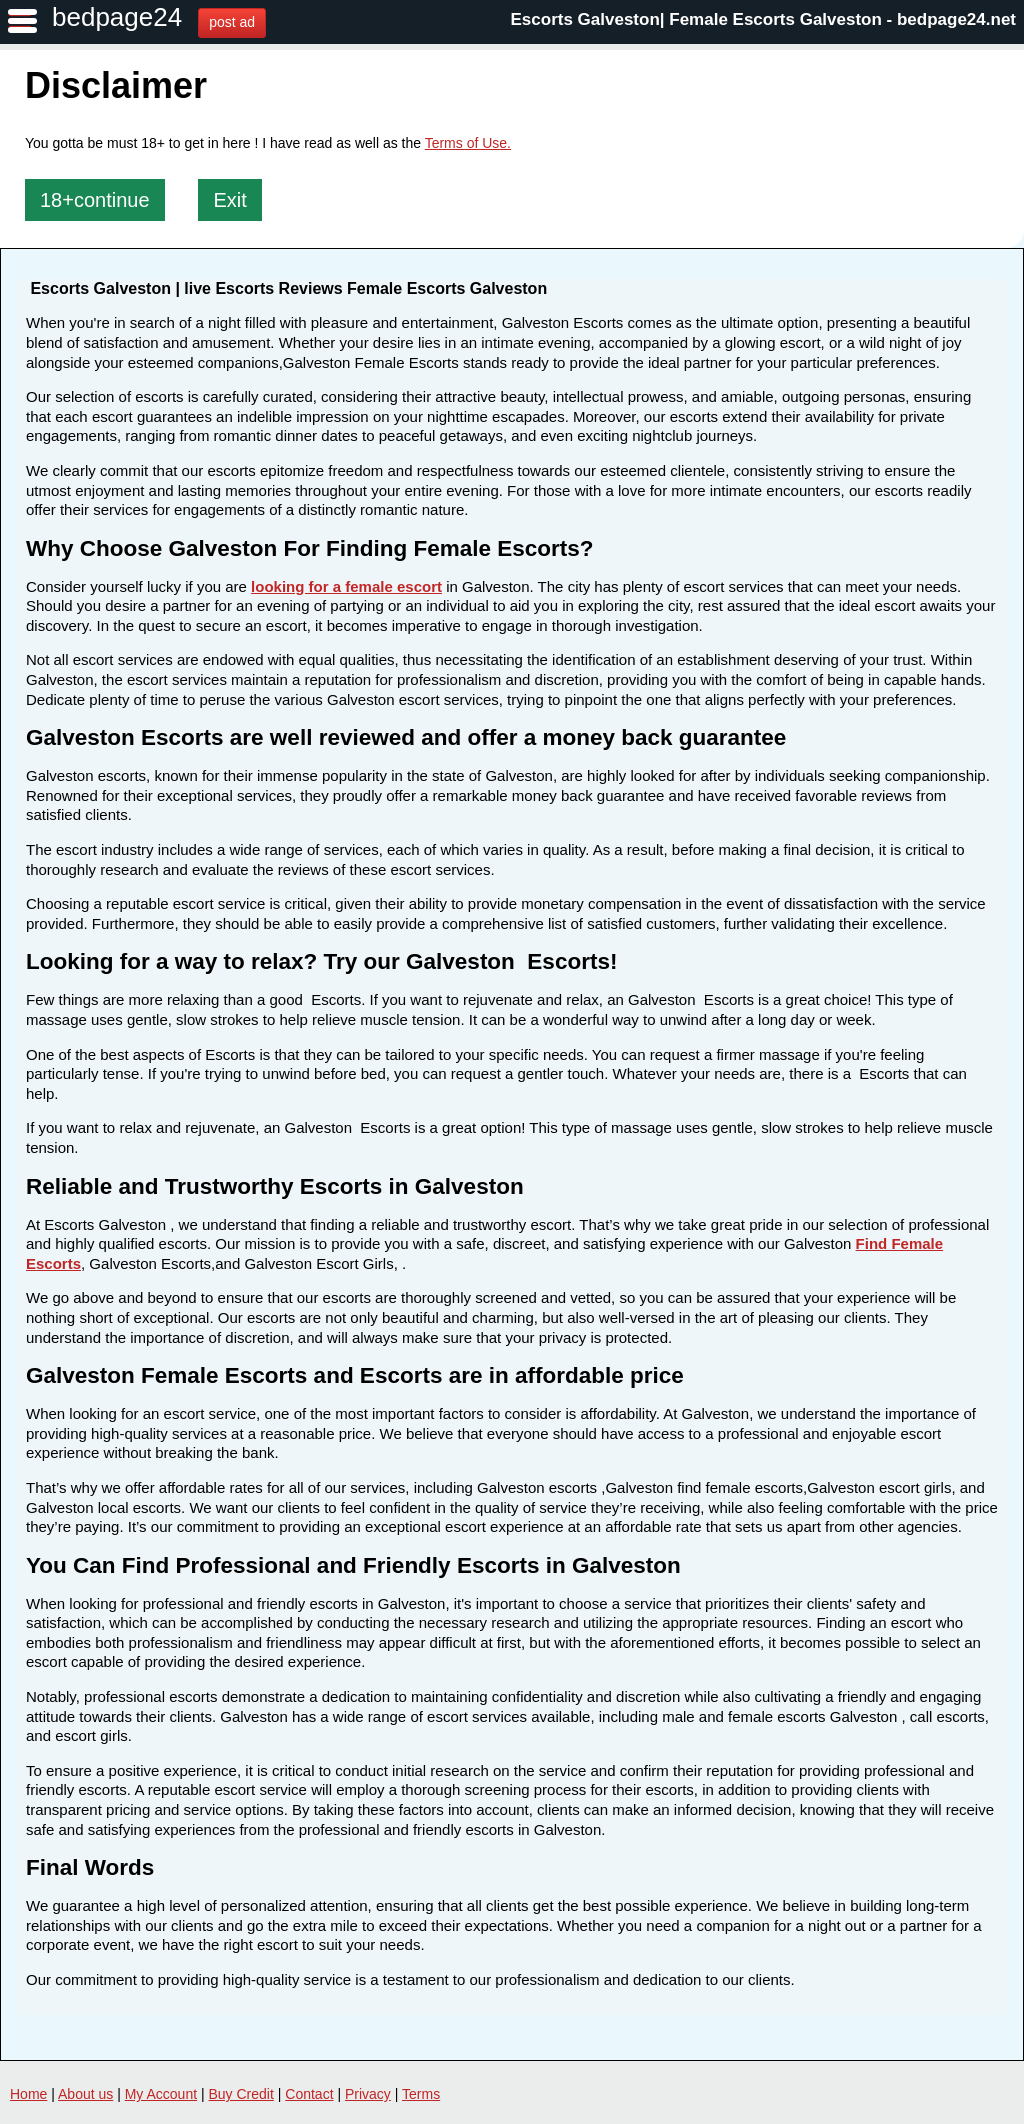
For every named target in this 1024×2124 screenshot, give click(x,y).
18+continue (95, 200)
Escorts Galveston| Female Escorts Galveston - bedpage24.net (764, 19)
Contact (309, 2094)
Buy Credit (241, 2094)
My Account (161, 2094)
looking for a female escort (346, 586)
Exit (229, 200)
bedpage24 (117, 17)
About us (85, 2094)
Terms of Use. (468, 143)
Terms (421, 2094)
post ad (232, 22)
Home (28, 2094)
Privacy (368, 2094)
